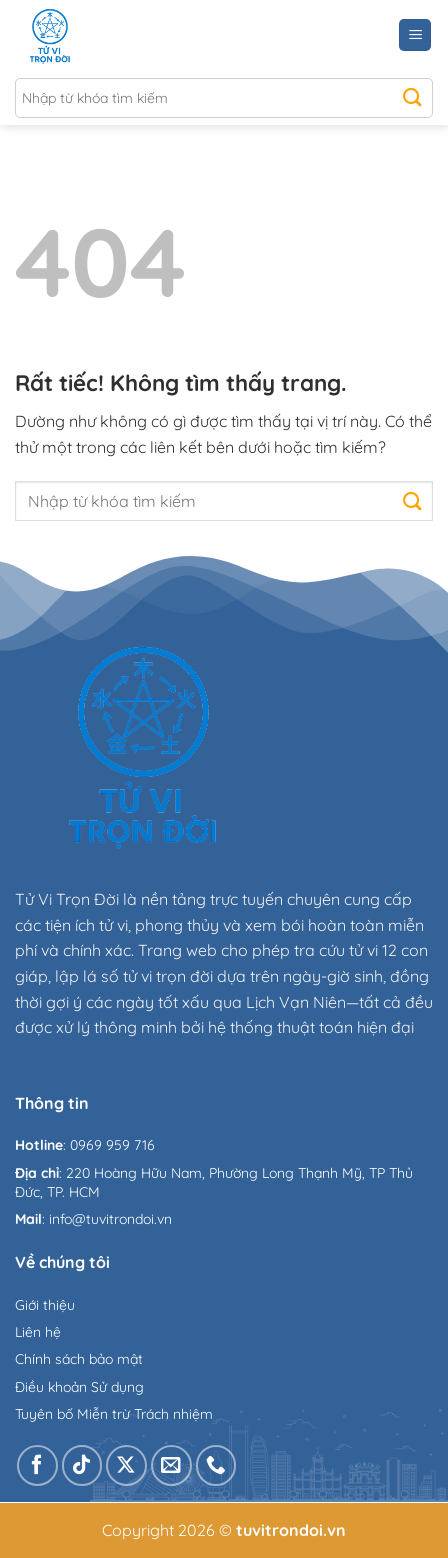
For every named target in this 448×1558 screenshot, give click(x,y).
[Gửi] (412, 98)
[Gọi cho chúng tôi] (216, 1465)
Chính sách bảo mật (79, 1359)
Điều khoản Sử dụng (79, 1387)
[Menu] (415, 35)
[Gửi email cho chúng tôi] (171, 1465)
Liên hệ (38, 1332)
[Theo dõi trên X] (126, 1465)
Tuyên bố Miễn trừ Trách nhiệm (114, 1414)
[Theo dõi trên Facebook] (37, 1465)
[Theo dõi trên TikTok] (82, 1465)
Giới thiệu (45, 1305)
